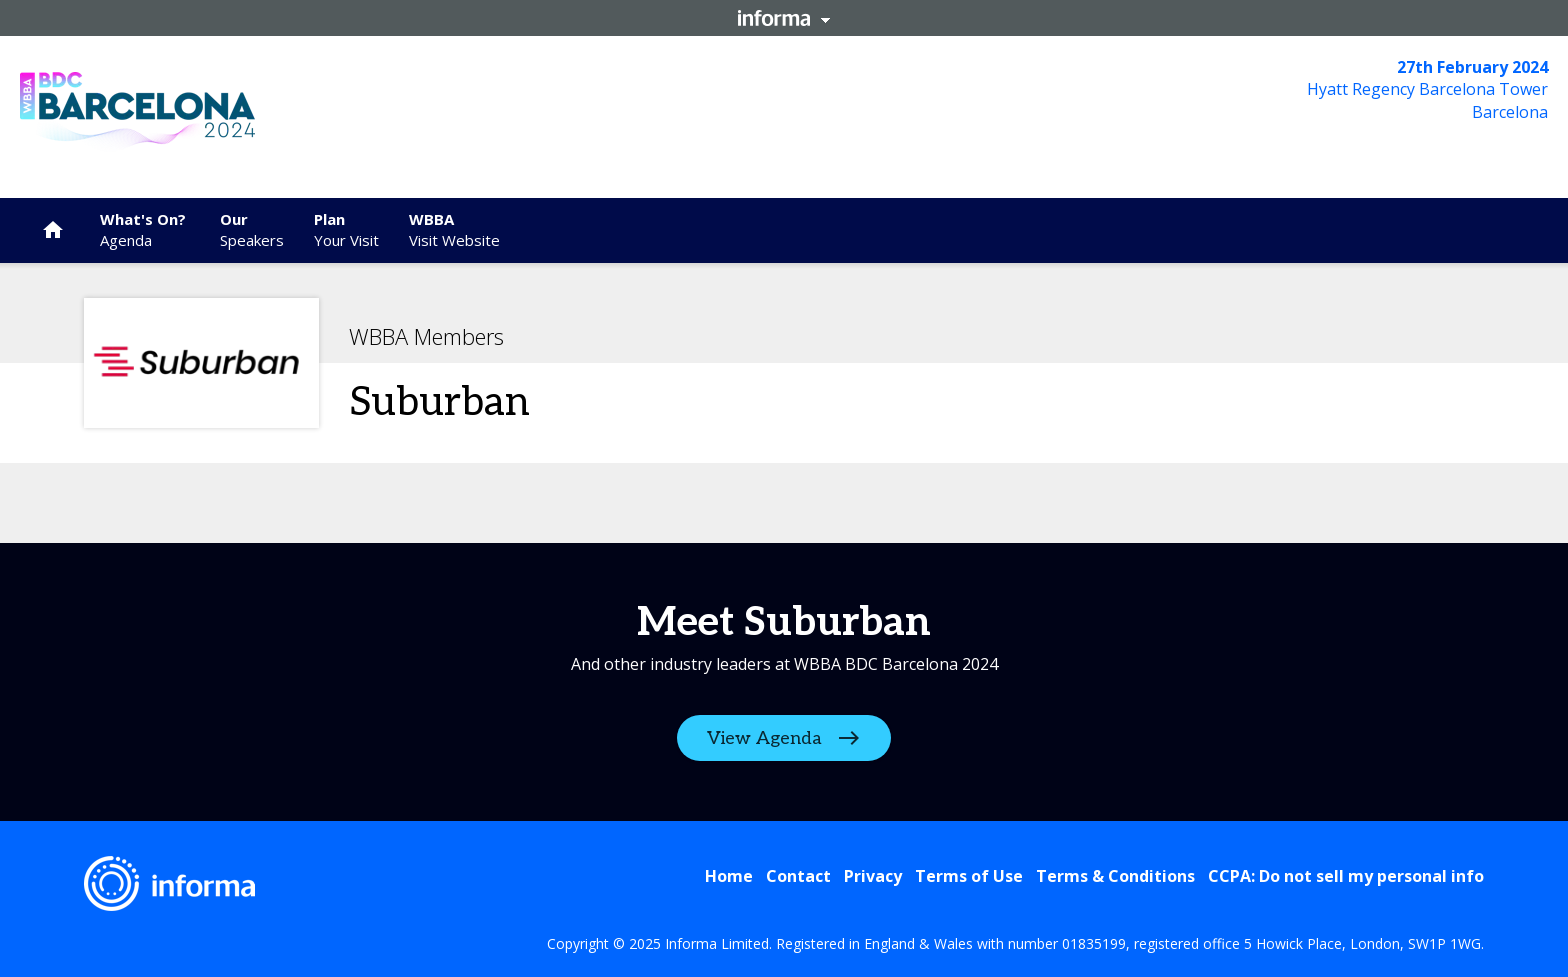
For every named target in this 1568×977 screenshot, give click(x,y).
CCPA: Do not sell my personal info (1346, 876)
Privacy (873, 876)
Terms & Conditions (1115, 876)
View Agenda (764, 738)
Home (729, 876)
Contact (798, 876)
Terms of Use (969, 876)
